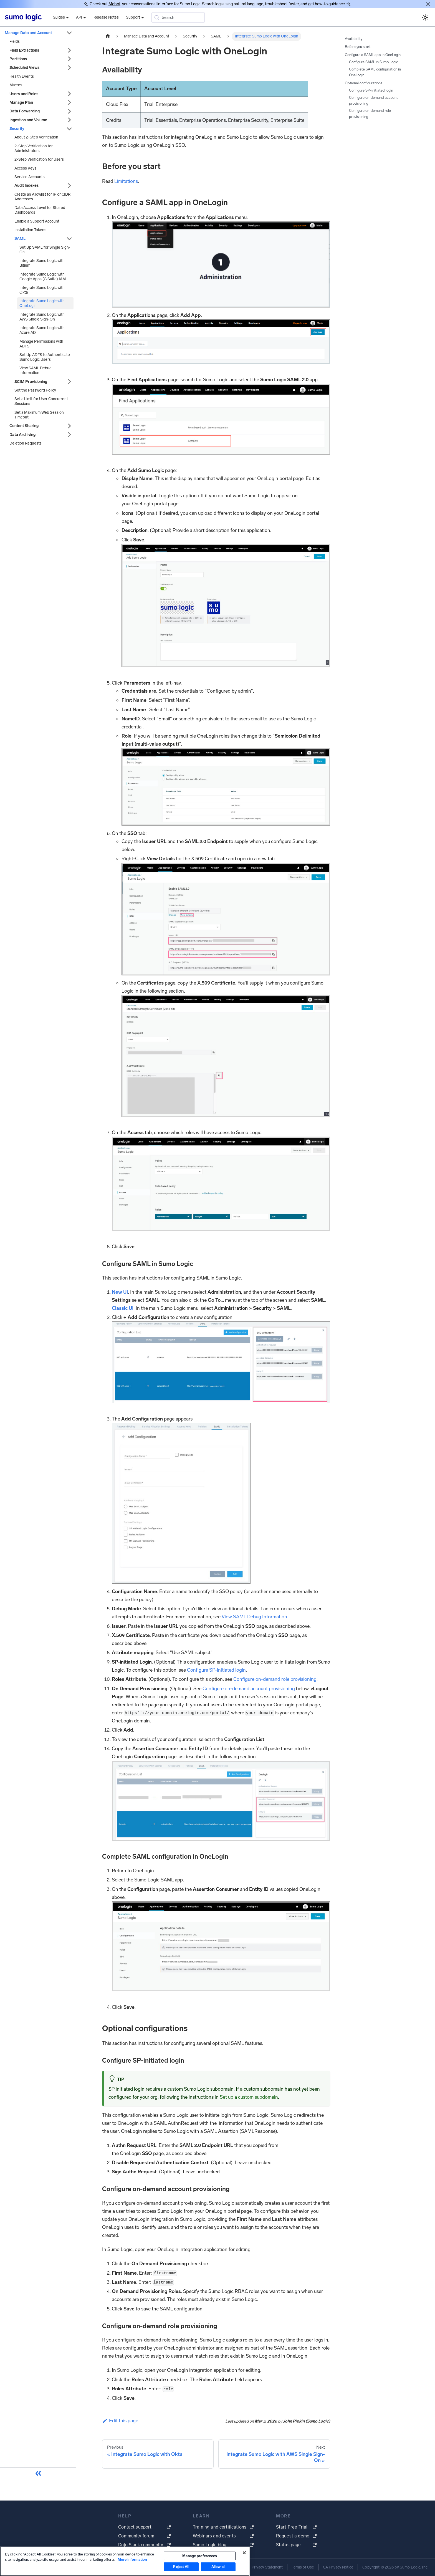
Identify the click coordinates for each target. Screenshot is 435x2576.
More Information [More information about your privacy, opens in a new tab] (132, 2559)
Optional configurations (363, 83)
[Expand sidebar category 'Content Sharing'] (69, 426)
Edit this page (120, 2421)
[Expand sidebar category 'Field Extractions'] (69, 50)
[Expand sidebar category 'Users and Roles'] (69, 94)
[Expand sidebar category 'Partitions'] (69, 59)
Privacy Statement (267, 2567)
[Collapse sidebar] (38, 2472)
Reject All (181, 2567)
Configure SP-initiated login (216, 1670)
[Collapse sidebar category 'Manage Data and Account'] (69, 33)
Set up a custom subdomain (249, 2097)
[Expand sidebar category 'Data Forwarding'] (69, 111)
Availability (353, 39)
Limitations (126, 181)
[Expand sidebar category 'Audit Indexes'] (69, 185)
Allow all (218, 2567)
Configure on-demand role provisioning (275, 1679)
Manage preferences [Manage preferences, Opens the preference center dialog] (199, 2556)
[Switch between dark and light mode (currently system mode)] (425, 17)
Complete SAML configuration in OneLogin (375, 72)
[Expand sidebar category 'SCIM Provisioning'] (69, 381)
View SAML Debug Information (254, 1617)
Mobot (114, 3)
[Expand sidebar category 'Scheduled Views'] (69, 67)
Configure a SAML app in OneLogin (373, 55)
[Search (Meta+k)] (178, 17)
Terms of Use (303, 2567)
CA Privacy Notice (338, 2567)
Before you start (358, 47)
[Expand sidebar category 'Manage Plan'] (69, 102)
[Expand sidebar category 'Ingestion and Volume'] (69, 120)
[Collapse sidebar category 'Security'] (69, 128)
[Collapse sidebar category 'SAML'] (69, 238)
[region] (125, 2561)
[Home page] (108, 36)
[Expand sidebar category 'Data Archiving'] (69, 434)
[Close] (428, 4)
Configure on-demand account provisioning (249, 1689)
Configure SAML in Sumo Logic (373, 62)
